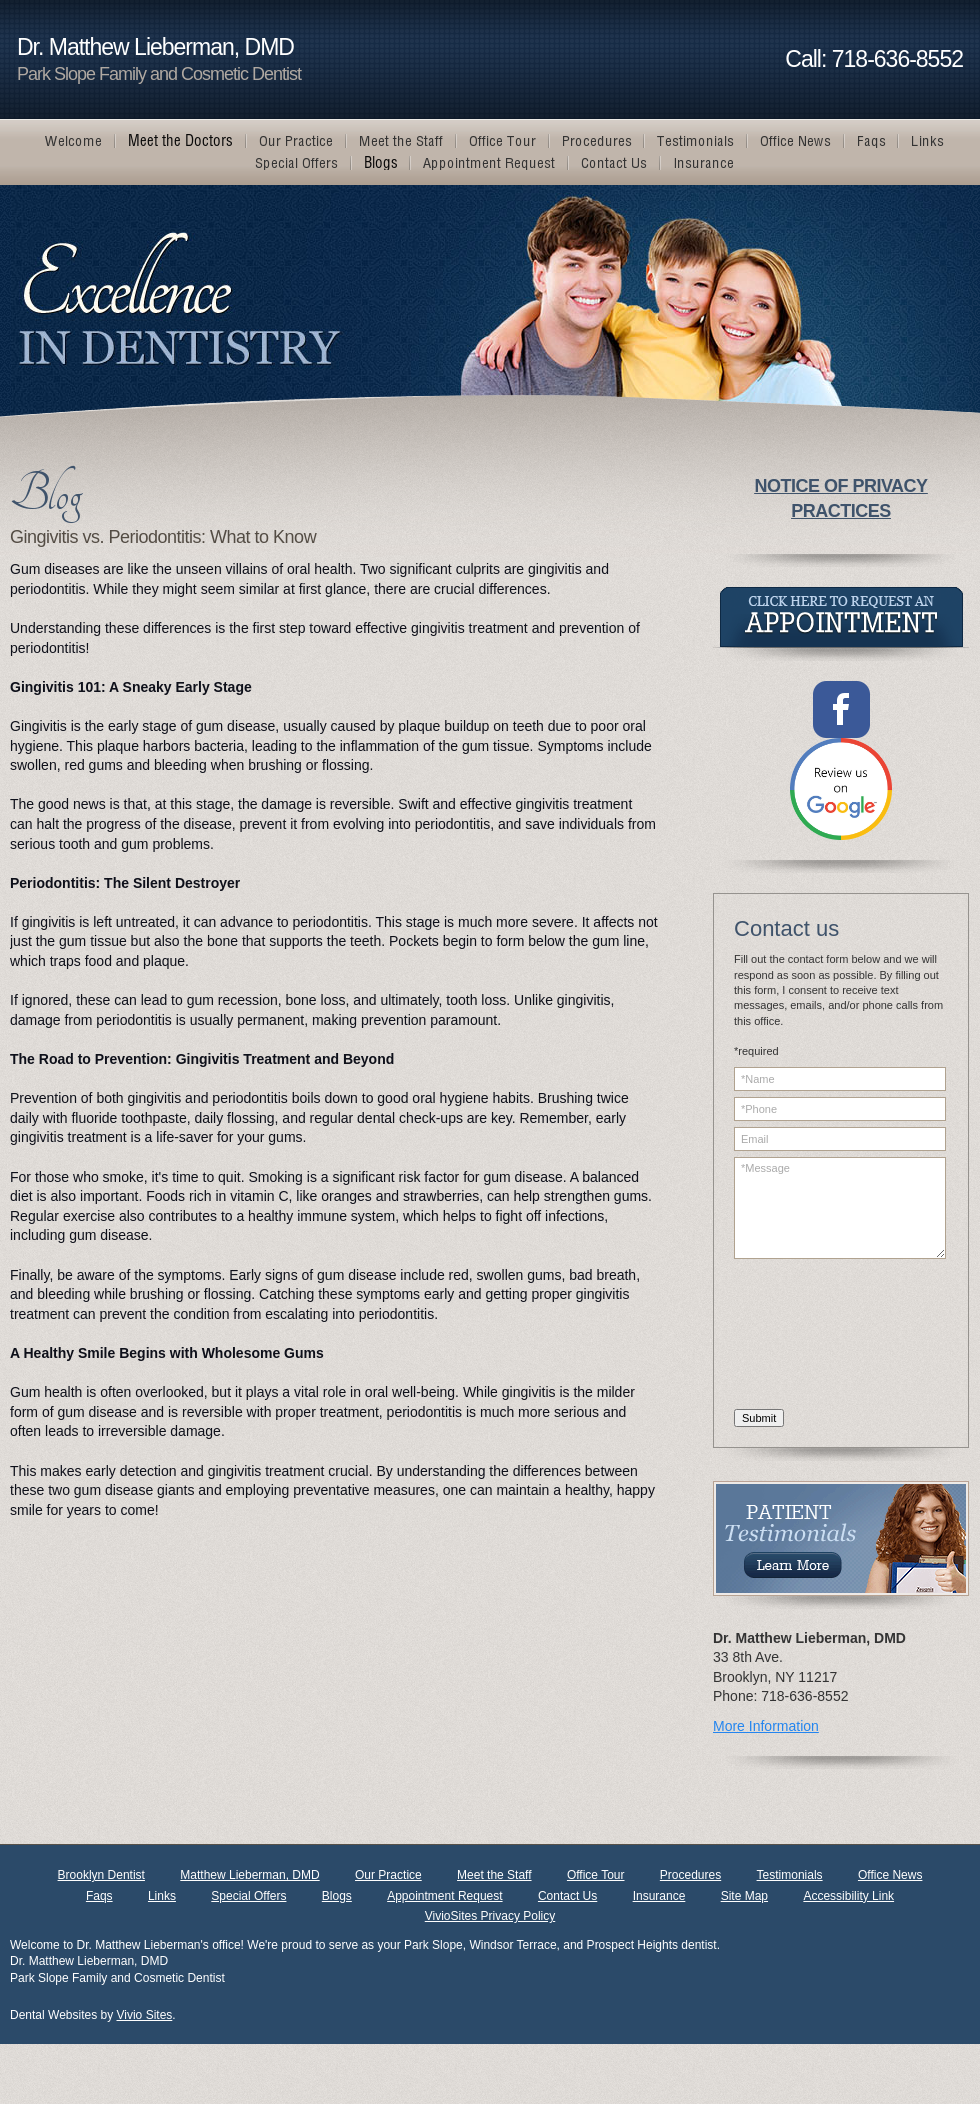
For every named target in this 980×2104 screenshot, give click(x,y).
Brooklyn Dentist (101, 1875)
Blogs (337, 1896)
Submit (759, 1418)
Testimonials (790, 1875)
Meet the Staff (494, 1875)
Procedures (690, 1875)
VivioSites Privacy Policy (490, 1916)
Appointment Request (444, 1896)
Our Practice (388, 1875)
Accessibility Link (848, 1896)
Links (162, 1896)
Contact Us (567, 1896)
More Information (766, 1726)
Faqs (99, 1896)
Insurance (659, 1896)
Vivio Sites (145, 2015)
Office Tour (596, 1875)
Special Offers (248, 1896)
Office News (890, 1875)
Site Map (744, 1896)
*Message (840, 1208)
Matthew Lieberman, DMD (249, 1875)
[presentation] (816, 1337)
